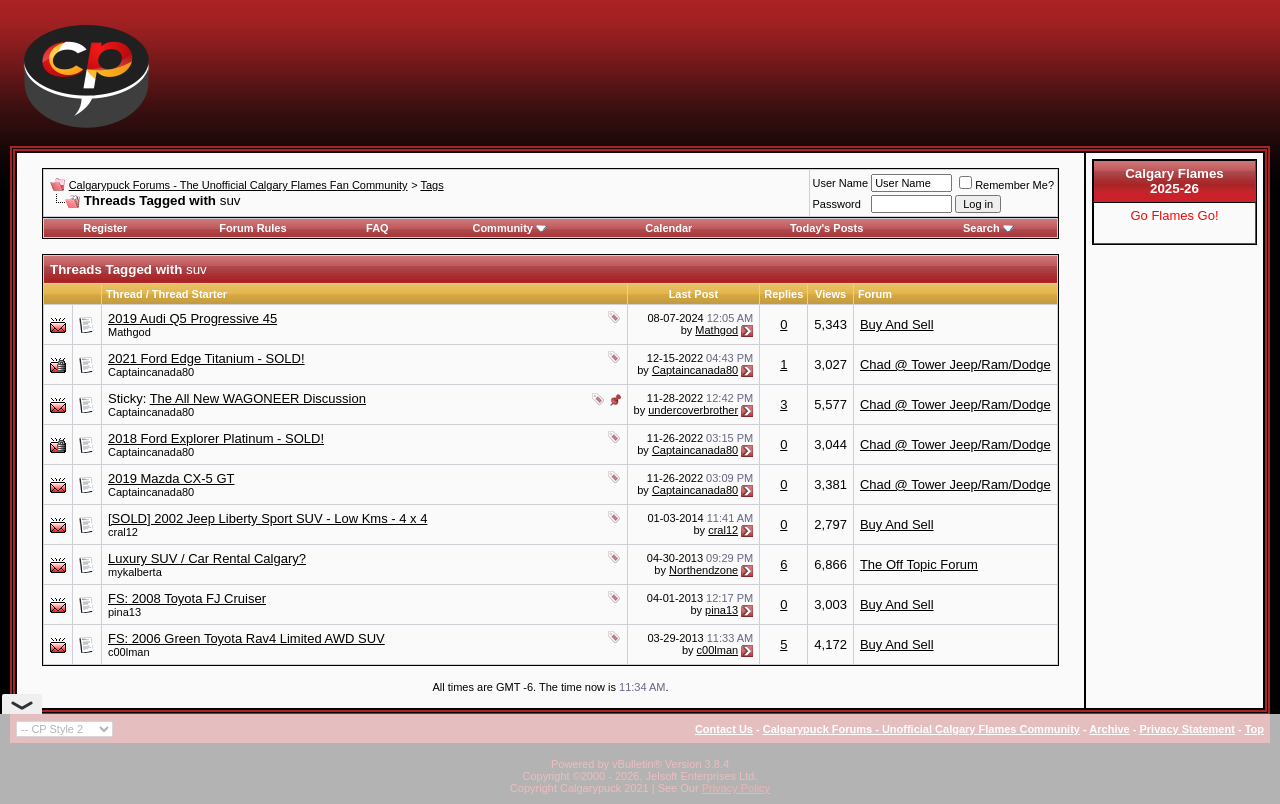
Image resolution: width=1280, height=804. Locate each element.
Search (988, 228)
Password (837, 204)
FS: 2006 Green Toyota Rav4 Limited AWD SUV (246, 638)
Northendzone (703, 570)
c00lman (129, 652)
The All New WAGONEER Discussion (258, 398)
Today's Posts (826, 228)
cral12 (123, 532)
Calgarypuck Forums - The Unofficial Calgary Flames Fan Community (238, 185)
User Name (841, 183)
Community (509, 228)
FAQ (377, 228)
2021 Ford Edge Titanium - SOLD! (206, 358)
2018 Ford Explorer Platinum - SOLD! (216, 438)
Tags (431, 185)
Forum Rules (252, 228)
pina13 (124, 612)
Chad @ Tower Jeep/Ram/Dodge (955, 364)
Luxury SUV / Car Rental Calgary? (207, 558)
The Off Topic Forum (919, 564)
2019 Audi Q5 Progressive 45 (192, 318)
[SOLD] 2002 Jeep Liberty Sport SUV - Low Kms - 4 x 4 (267, 518)
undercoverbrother (693, 410)
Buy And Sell (897, 324)
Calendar (668, 228)
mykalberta (135, 572)
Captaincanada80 (151, 372)
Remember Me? (1006, 185)
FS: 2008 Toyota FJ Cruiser (187, 598)
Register (105, 228)
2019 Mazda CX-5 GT (171, 478)
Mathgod (129, 332)
